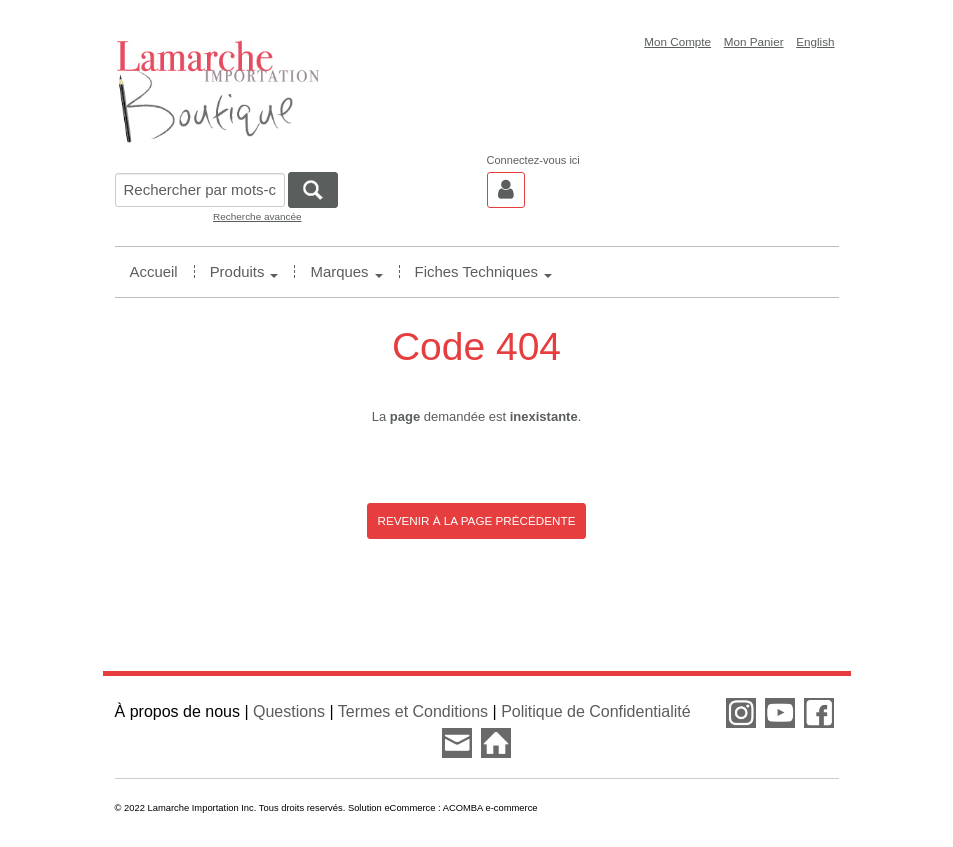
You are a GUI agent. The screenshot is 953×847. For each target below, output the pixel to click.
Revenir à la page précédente (477, 520)
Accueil (154, 271)
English (815, 41)
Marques (346, 271)
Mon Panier (754, 41)
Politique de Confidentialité (595, 711)
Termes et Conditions (413, 711)
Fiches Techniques (483, 271)
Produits (244, 271)
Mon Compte (677, 41)
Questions (289, 711)
